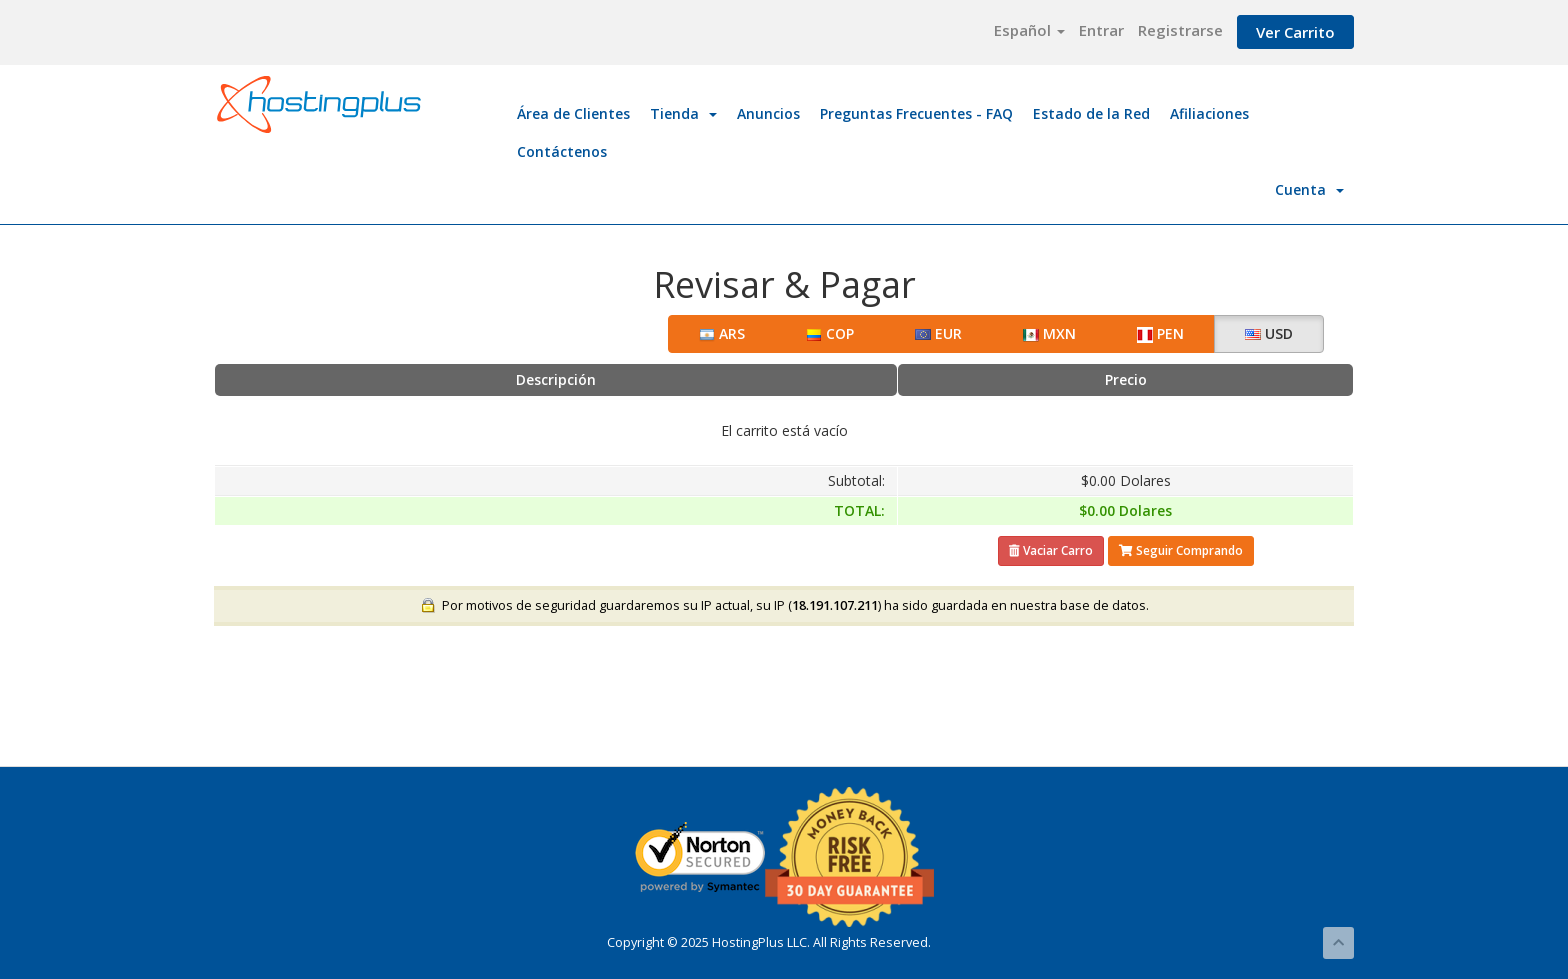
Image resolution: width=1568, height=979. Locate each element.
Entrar (1101, 30)
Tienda (683, 113)
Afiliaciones (1209, 113)
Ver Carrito (1295, 32)
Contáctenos (562, 151)
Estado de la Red (1091, 113)
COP (830, 333)
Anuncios (768, 113)
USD (1269, 333)
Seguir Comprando (1181, 550)
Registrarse (1180, 30)
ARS (722, 333)
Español (1029, 30)
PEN (1160, 333)
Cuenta (1309, 189)
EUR (938, 333)
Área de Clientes (573, 113)
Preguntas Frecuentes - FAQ (916, 113)
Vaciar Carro (1051, 550)
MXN (1049, 333)
